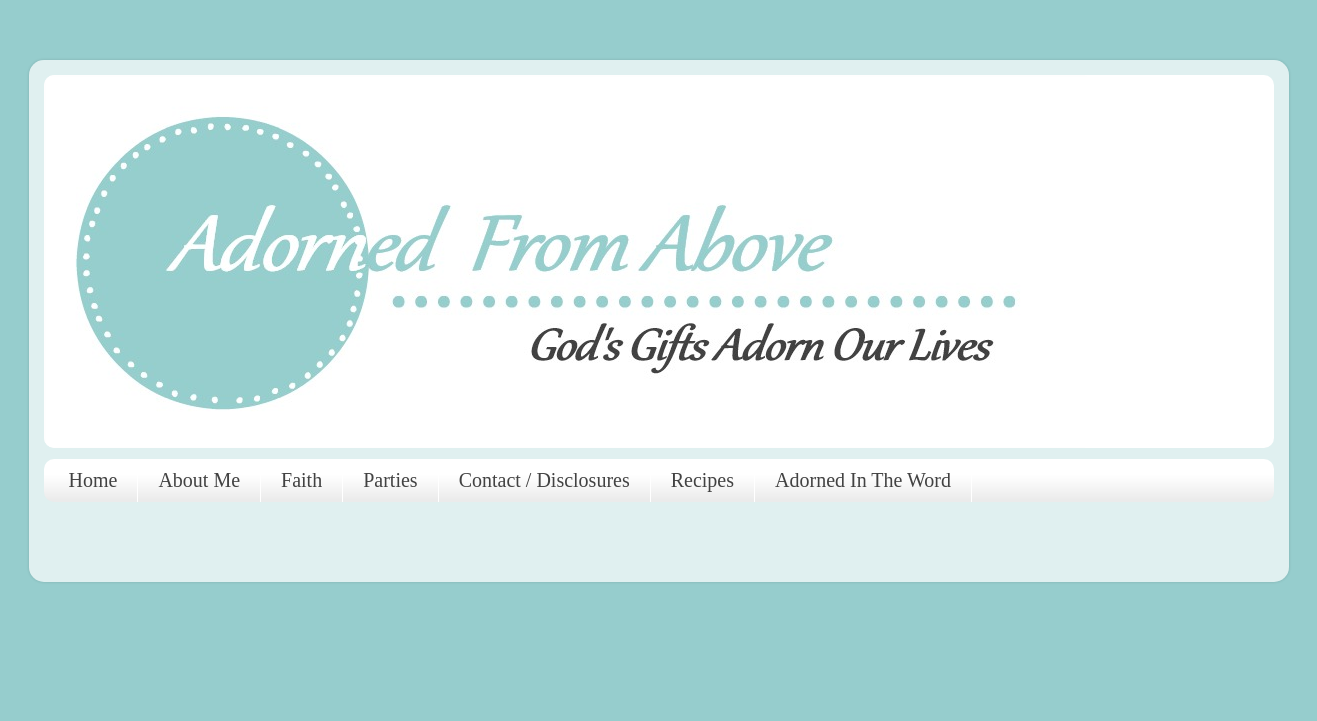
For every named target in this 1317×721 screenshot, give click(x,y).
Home (93, 480)
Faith (301, 480)
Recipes (702, 480)
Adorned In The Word (863, 480)
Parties (390, 480)
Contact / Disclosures (544, 480)
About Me (199, 480)
